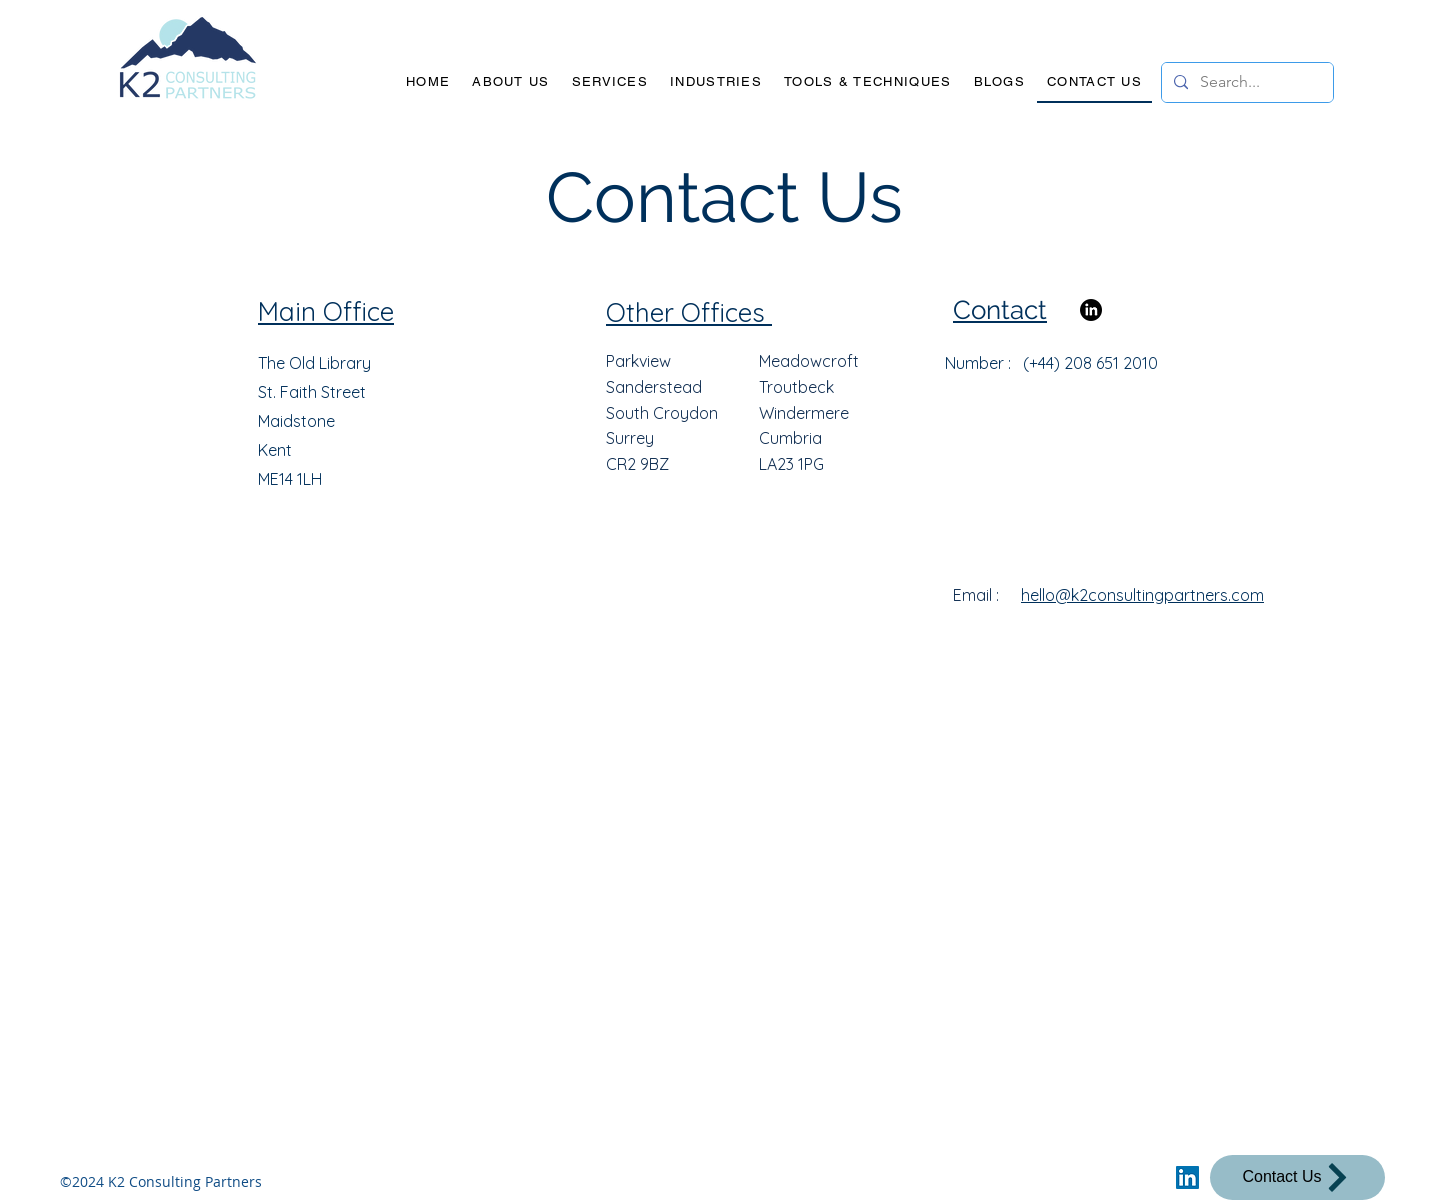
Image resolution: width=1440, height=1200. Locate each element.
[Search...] (1245, 82)
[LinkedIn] (1091, 310)
